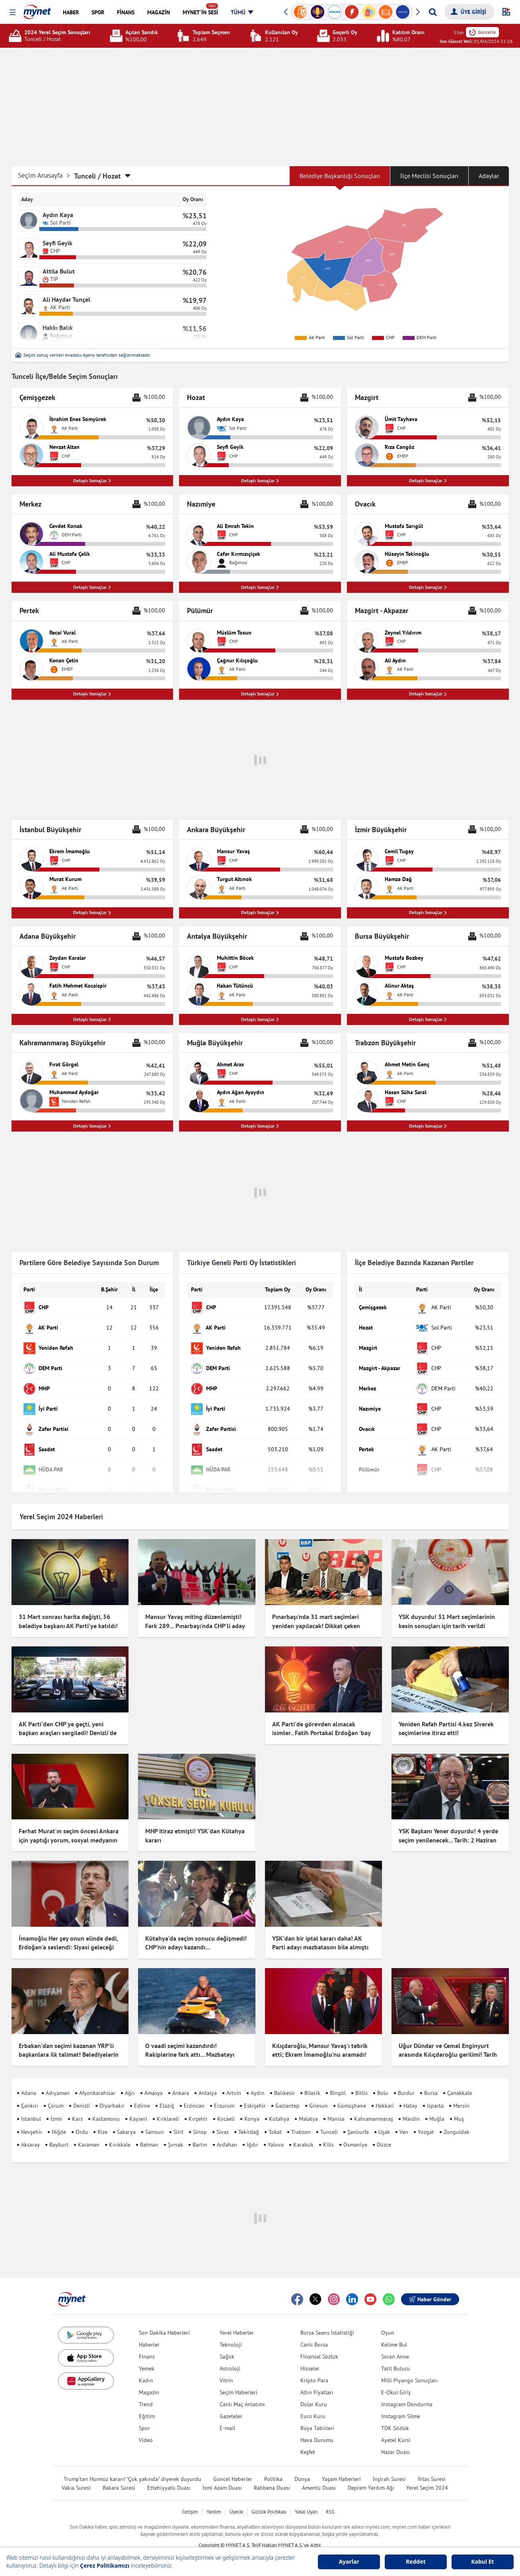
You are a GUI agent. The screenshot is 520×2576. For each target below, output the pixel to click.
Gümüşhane (351, 2094)
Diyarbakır (112, 2094)
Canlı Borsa (314, 2332)
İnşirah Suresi (389, 2467)
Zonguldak (456, 2120)
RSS (330, 2499)
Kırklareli (168, 2106)
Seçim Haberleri (238, 2380)
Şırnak (175, 2132)
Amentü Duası (319, 2476)
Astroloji (230, 2356)
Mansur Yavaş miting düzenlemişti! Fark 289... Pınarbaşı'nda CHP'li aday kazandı (195, 1628)
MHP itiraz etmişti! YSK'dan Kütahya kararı (195, 1838)
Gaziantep (287, 2094)
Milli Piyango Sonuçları (409, 2368)
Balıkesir (284, 2081)
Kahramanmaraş (373, 2106)
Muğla (436, 2106)
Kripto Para (314, 2368)
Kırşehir (198, 2106)
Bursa (431, 2081)
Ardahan (227, 2132)
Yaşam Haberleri (341, 2467)
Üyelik (236, 2499)
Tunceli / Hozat (97, 176)
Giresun (318, 2094)
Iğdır (252, 2132)
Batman (149, 2132)
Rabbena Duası (272, 2476)
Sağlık (227, 2344)
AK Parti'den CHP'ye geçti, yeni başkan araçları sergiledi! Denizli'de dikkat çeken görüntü (68, 1736)
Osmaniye (355, 2132)
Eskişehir (255, 2094)
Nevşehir (31, 2120)
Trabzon (301, 2120)
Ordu (82, 2120)
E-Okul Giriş (396, 2380)
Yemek (146, 2356)
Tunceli (329, 2120)
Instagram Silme (400, 2404)
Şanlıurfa (358, 2120)
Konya (251, 2106)
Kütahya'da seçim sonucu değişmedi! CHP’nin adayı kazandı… (196, 1938)
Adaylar (489, 176)
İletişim (190, 2499)
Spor (144, 2416)
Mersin (461, 2094)
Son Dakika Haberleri (164, 2320)
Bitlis (361, 2081)
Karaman (88, 2132)
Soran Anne (395, 2344)
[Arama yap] (432, 12)
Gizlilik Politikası (268, 2499)
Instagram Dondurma (406, 2392)
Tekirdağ (248, 2120)
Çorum (56, 2094)
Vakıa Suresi (76, 2476)
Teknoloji (231, 2332)
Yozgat (426, 2120)
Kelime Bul (394, 2332)
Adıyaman (58, 2081)
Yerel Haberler (237, 2320)
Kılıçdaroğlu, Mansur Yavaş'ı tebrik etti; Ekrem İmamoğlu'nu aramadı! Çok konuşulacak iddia (320, 2043)
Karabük (303, 2132)
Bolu (382, 2081)
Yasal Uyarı (306, 2499)
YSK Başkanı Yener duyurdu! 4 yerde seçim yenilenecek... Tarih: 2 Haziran (448, 1838)
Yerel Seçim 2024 (427, 2476)
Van (403, 2120)
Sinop (200, 2120)
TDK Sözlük (395, 2416)
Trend (146, 2392)
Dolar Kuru (313, 2392)
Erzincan (194, 2094)
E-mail (227, 2416)
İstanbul (31, 2106)
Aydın (258, 2081)
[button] (13, 13)
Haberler (149, 2332)
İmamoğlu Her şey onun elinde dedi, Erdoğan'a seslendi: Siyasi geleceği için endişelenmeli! (68, 1943)
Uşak (384, 2120)
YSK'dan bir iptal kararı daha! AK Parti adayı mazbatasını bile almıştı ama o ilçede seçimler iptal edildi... (320, 1943)
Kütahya (279, 2106)
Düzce (384, 2132)
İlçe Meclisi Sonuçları (429, 176)
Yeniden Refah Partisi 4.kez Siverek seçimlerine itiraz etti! (446, 1731)
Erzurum (224, 2094)
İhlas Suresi (432, 2467)
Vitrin (226, 2368)
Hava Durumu (316, 2428)
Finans (147, 2344)
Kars (77, 2106)
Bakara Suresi (119, 2476)
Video (146, 2428)
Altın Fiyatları (316, 2380)
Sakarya (126, 2120)
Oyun (387, 2320)
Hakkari (385, 2094)
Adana (28, 2081)
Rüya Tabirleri (317, 2416)
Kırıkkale (119, 2132)
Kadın (146, 2368)
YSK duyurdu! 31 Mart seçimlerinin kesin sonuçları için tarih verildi (447, 1623)
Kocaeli (226, 2106)
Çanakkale (459, 2081)
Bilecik (312, 2081)
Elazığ (167, 2094)
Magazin (149, 2380)
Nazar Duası (395, 2440)
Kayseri (138, 2106)
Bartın (200, 2132)
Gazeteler (231, 2404)
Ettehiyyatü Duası (169, 2476)
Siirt (178, 2120)
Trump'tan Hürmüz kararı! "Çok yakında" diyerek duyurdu (132, 2467)
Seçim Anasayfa (44, 176)
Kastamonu (106, 2106)
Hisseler (309, 2356)
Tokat (275, 2120)
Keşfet (307, 2440)
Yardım (213, 2499)
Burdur (406, 2081)
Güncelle (482, 32)
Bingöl (338, 2081)
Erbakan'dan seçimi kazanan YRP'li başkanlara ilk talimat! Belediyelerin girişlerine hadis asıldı (69, 2043)
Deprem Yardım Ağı (371, 2476)
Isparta (435, 2094)
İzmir (56, 2106)
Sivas (222, 2120)
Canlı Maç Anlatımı (242, 2392)
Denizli (81, 2094)
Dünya (302, 2467)
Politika (273, 2467)
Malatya (308, 2106)
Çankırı (29, 2094)
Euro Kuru (312, 2404)
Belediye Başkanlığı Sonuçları (340, 176)
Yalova (276, 2132)
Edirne (142, 2094)
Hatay (410, 2094)
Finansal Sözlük (319, 2344)
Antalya (208, 2081)
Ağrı (130, 2081)
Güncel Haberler (232, 2467)
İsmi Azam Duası (222, 2476)
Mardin (411, 2106)
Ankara (180, 2081)
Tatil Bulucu (395, 2356)
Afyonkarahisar (97, 2081)
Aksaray (30, 2132)
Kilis (328, 2132)
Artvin (233, 2081)
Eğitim (147, 2404)
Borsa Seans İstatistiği (327, 2320)
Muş (459, 2106)
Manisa (336, 2106)
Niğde (59, 2120)
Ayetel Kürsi (396, 2428)
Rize (102, 2120)
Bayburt (58, 2132)
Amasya (153, 2081)
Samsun (154, 2120)
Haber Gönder (430, 2287)
